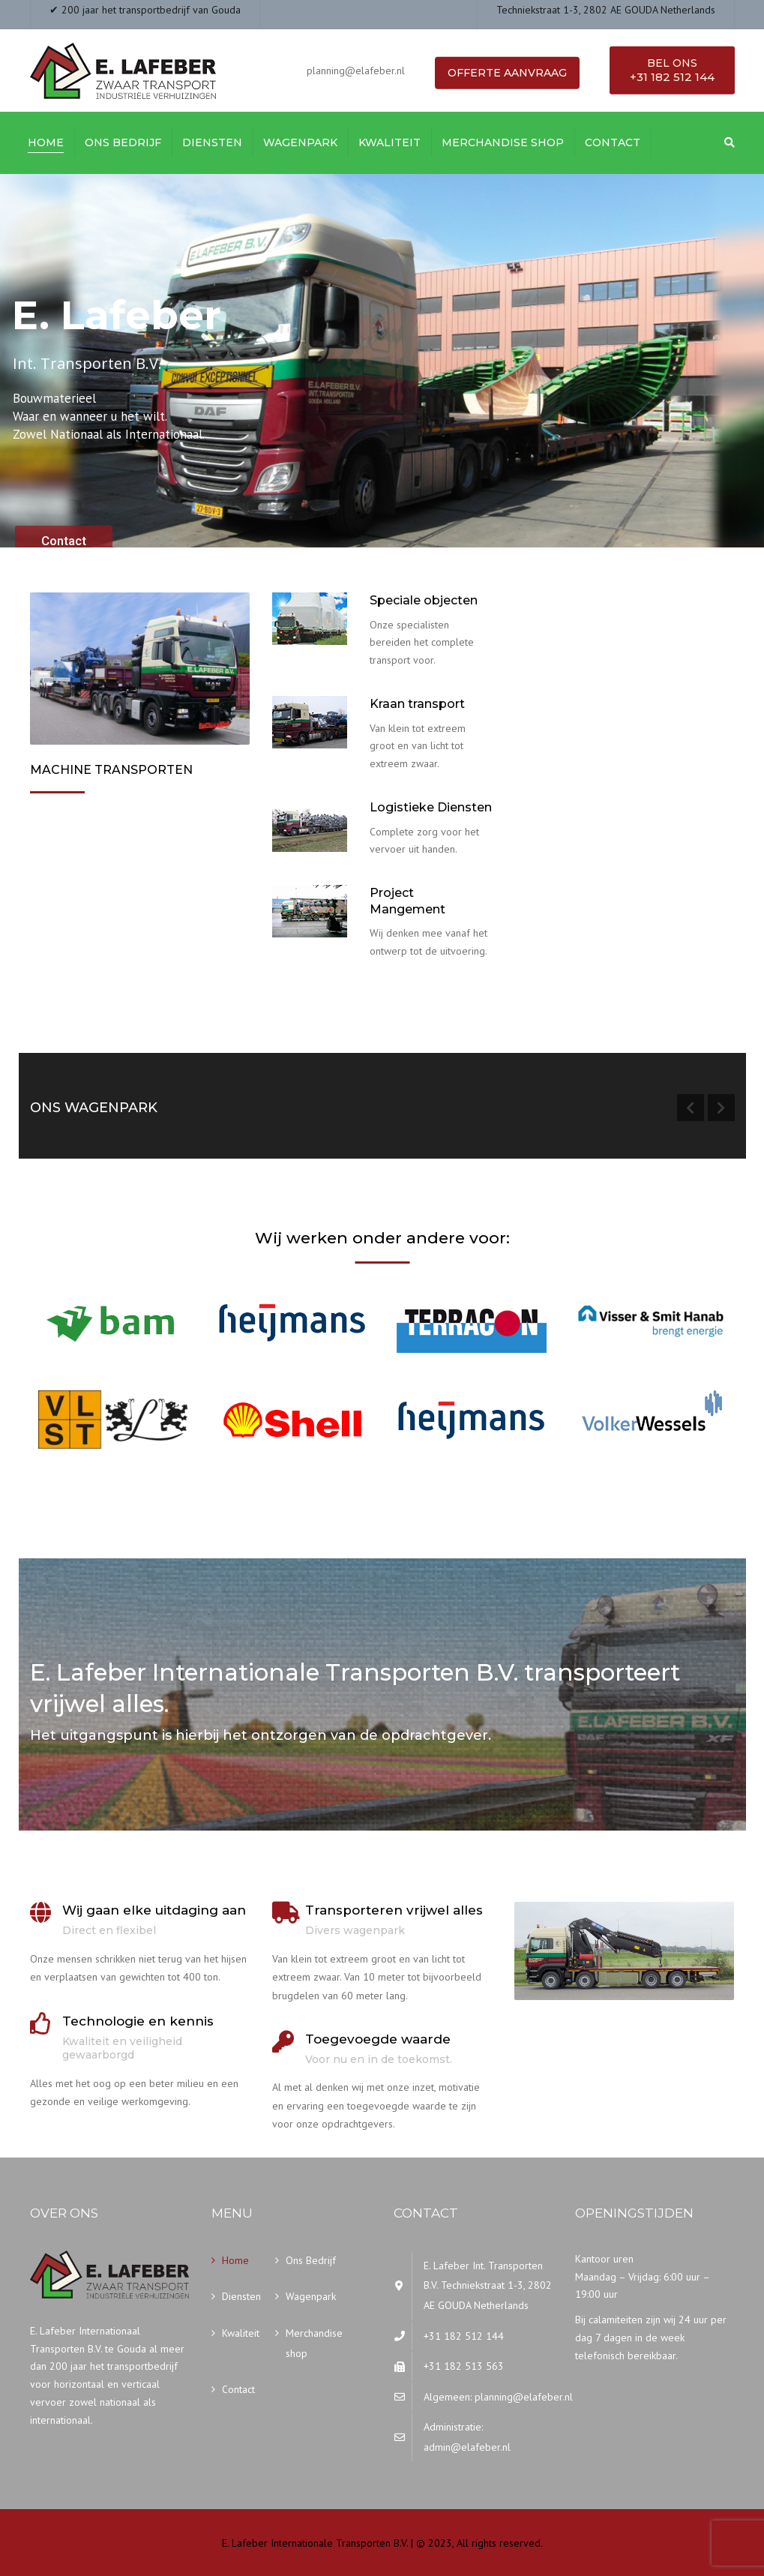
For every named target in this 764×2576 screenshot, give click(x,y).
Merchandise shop (503, 142)
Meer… (51, 877)
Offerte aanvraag (507, 72)
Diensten (212, 142)
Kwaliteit (389, 142)
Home (46, 142)
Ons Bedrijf (123, 142)
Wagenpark (300, 142)
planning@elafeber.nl (524, 2397)
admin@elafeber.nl (467, 2447)
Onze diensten (320, 991)
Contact (612, 142)
